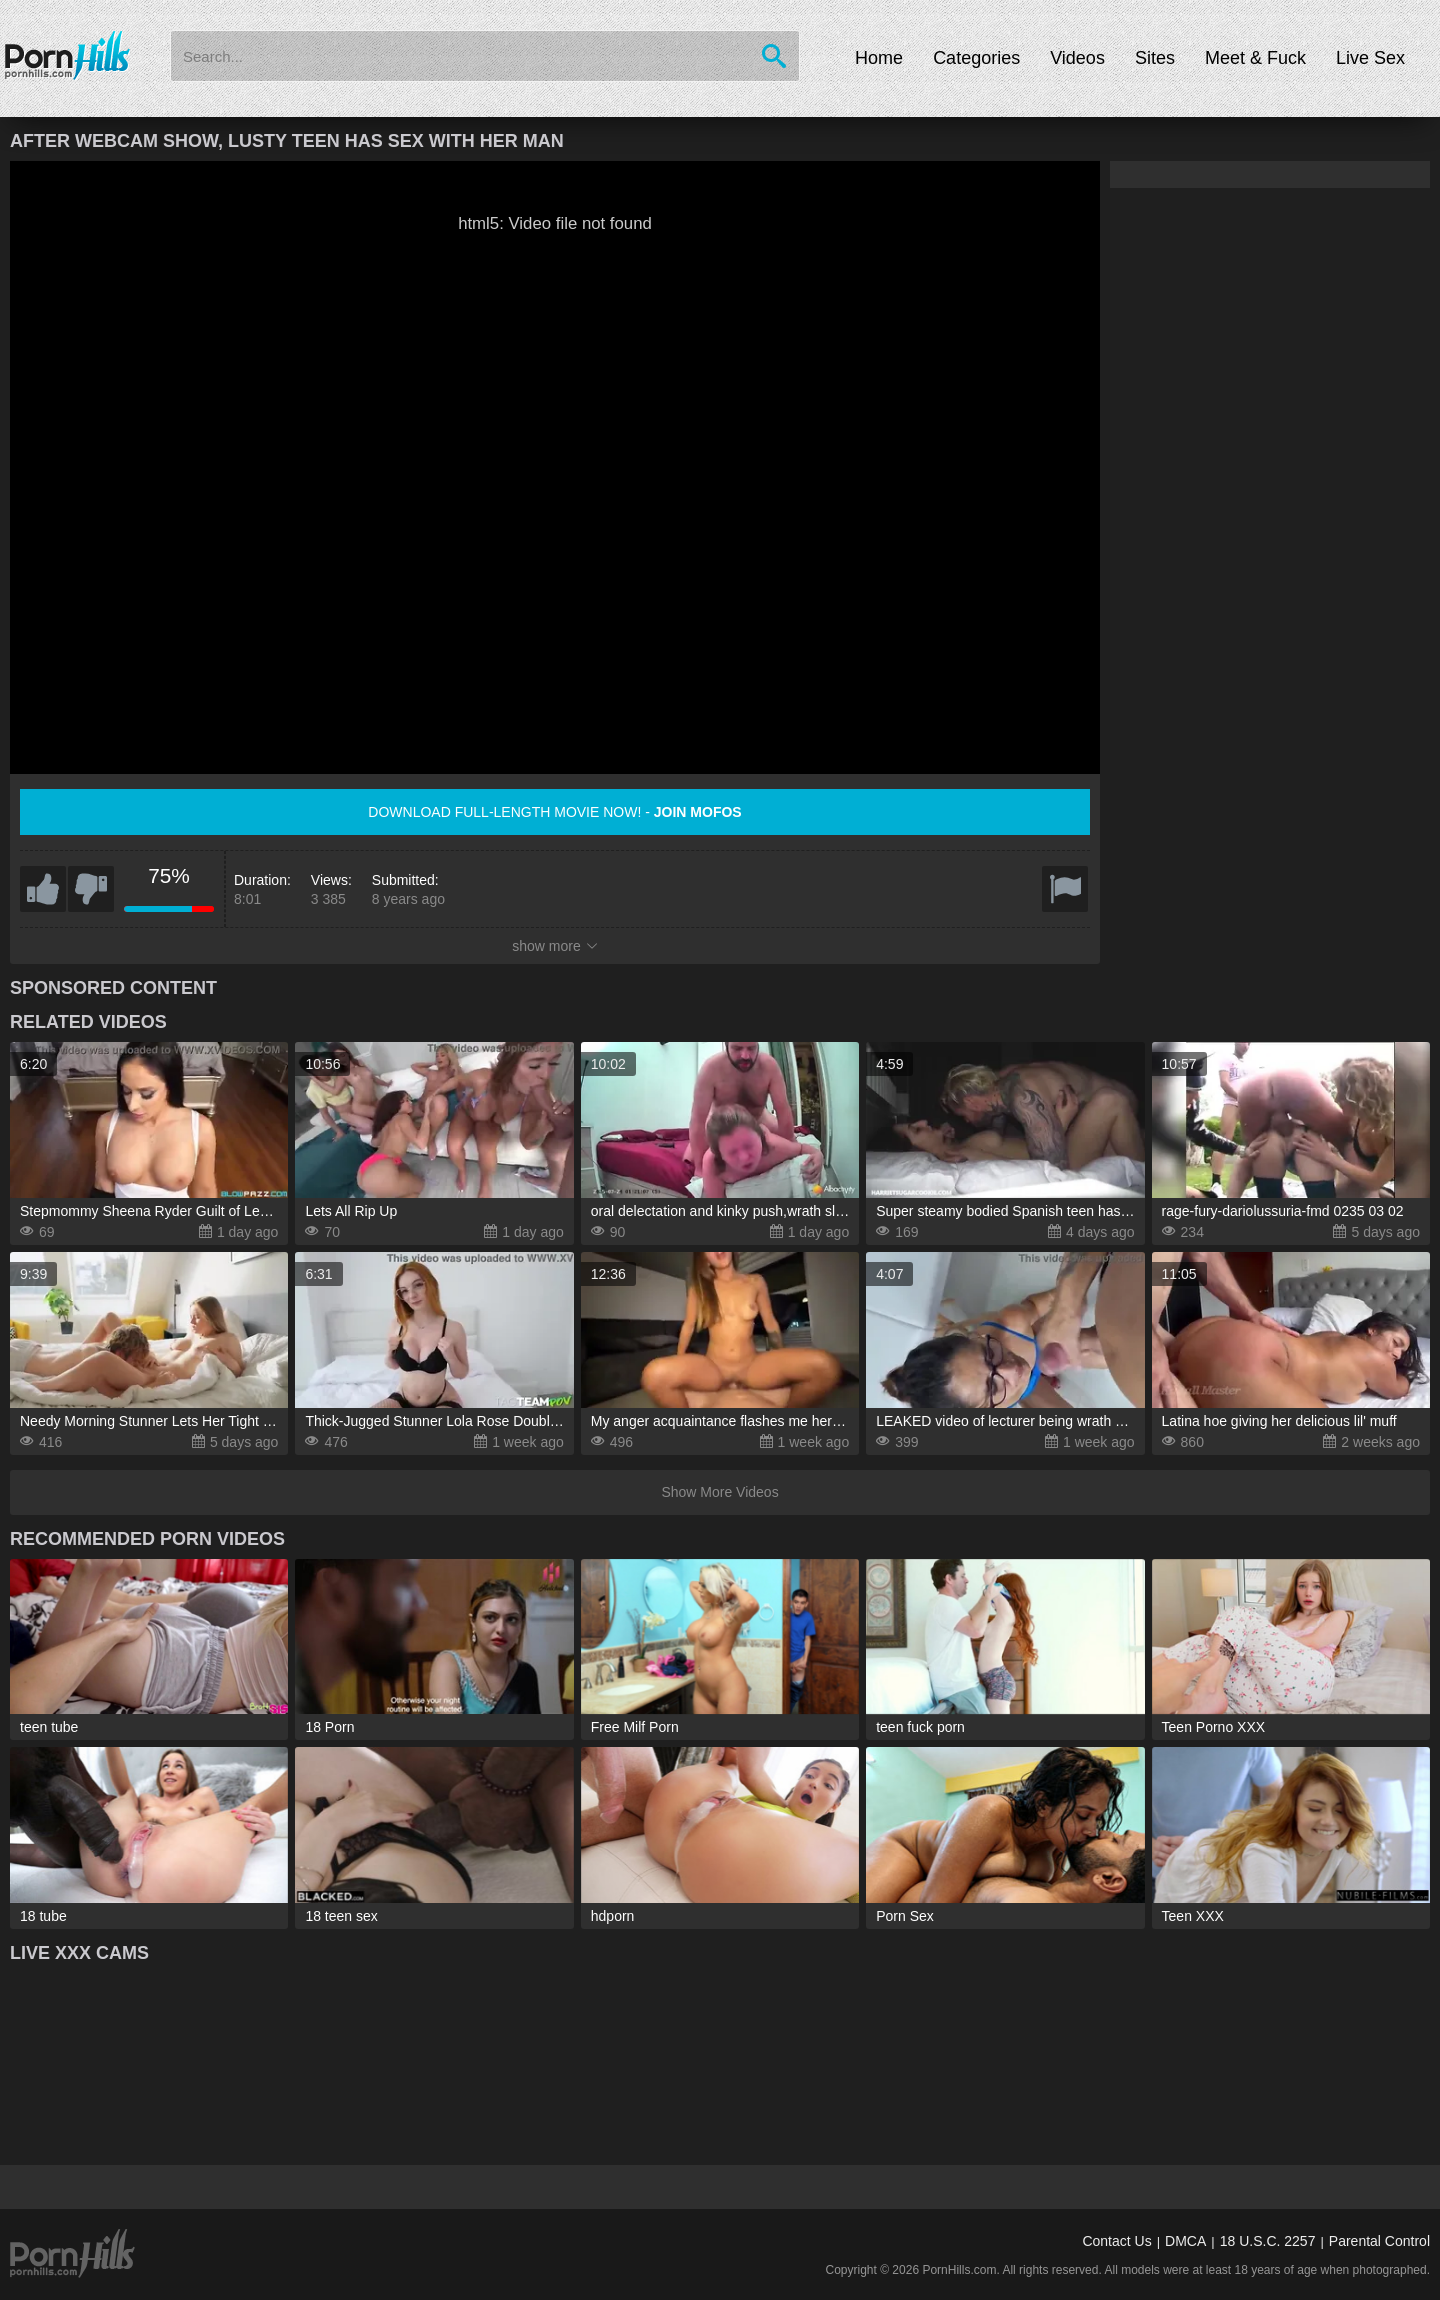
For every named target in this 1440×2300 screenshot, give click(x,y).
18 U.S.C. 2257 (1268, 2241)
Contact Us (1116, 2241)
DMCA (1185, 2241)
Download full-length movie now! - (554, 812)
